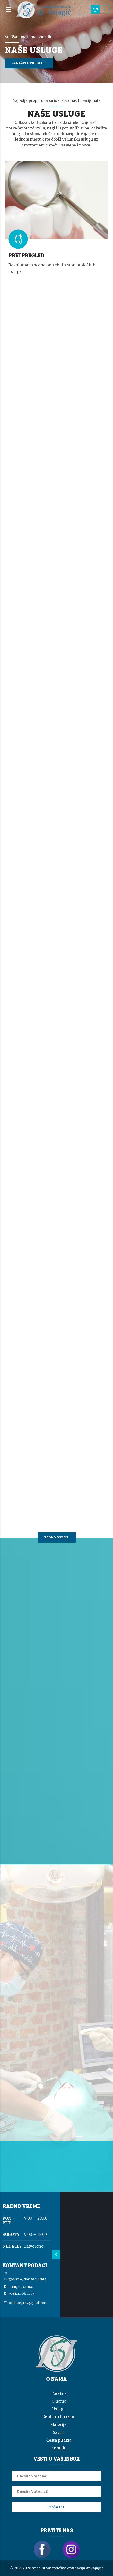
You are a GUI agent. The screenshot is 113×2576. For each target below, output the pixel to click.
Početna (59, 2393)
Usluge (59, 2408)
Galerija (59, 2424)
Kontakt (59, 2448)
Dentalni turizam (58, 2416)
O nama (59, 2401)
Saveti (59, 2432)
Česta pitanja (58, 2440)
